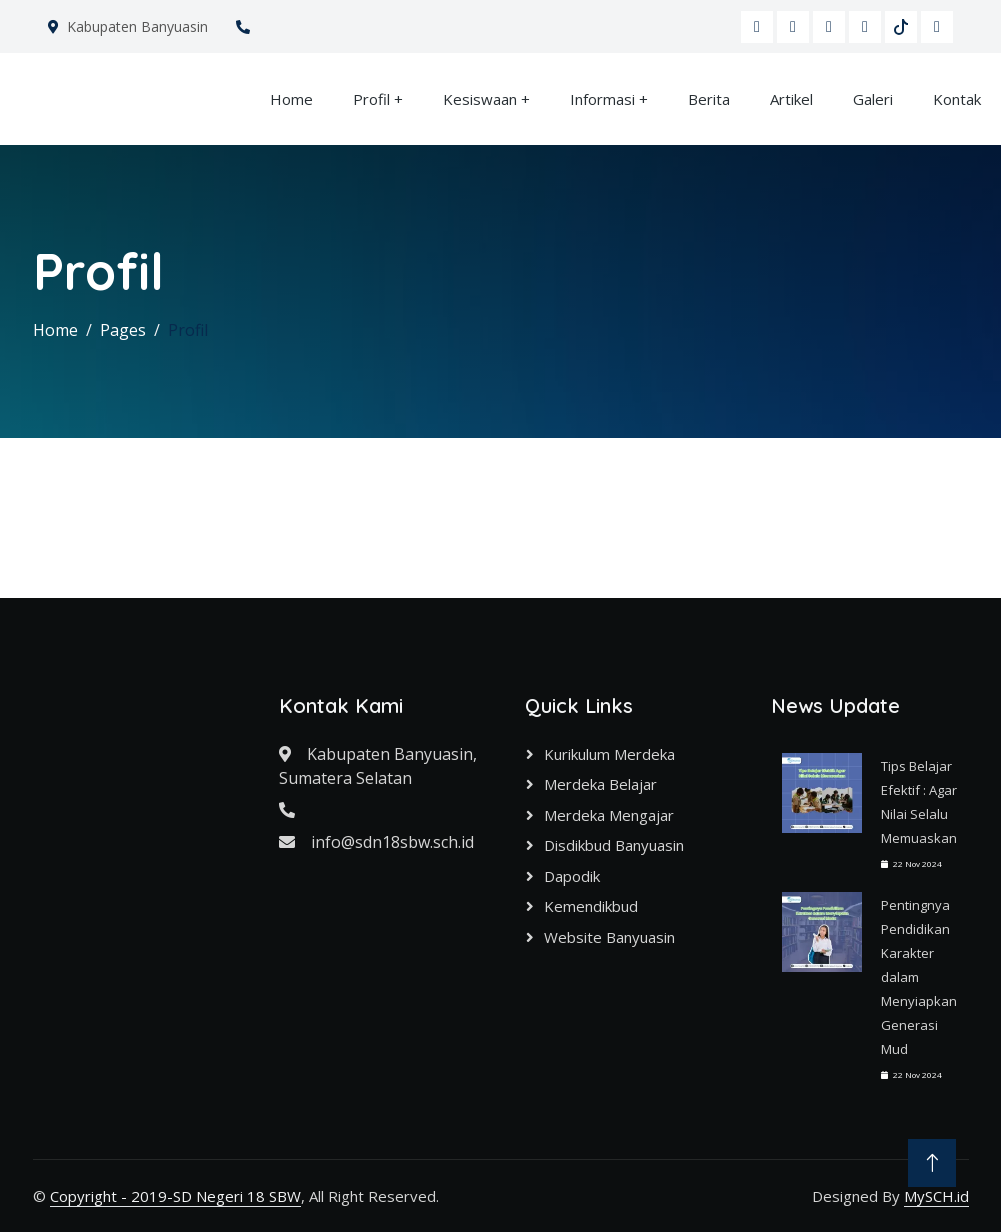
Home (291, 99)
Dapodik (572, 876)
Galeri (873, 99)
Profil (371, 99)
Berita (709, 99)
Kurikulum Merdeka (609, 754)
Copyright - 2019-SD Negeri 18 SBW (175, 1196)
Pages (123, 330)
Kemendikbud (591, 906)
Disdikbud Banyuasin (614, 845)
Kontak (957, 99)
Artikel (791, 99)
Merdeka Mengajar (609, 815)
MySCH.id (936, 1196)
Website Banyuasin (609, 937)
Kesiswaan (480, 99)
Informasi (602, 99)
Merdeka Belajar (600, 784)
